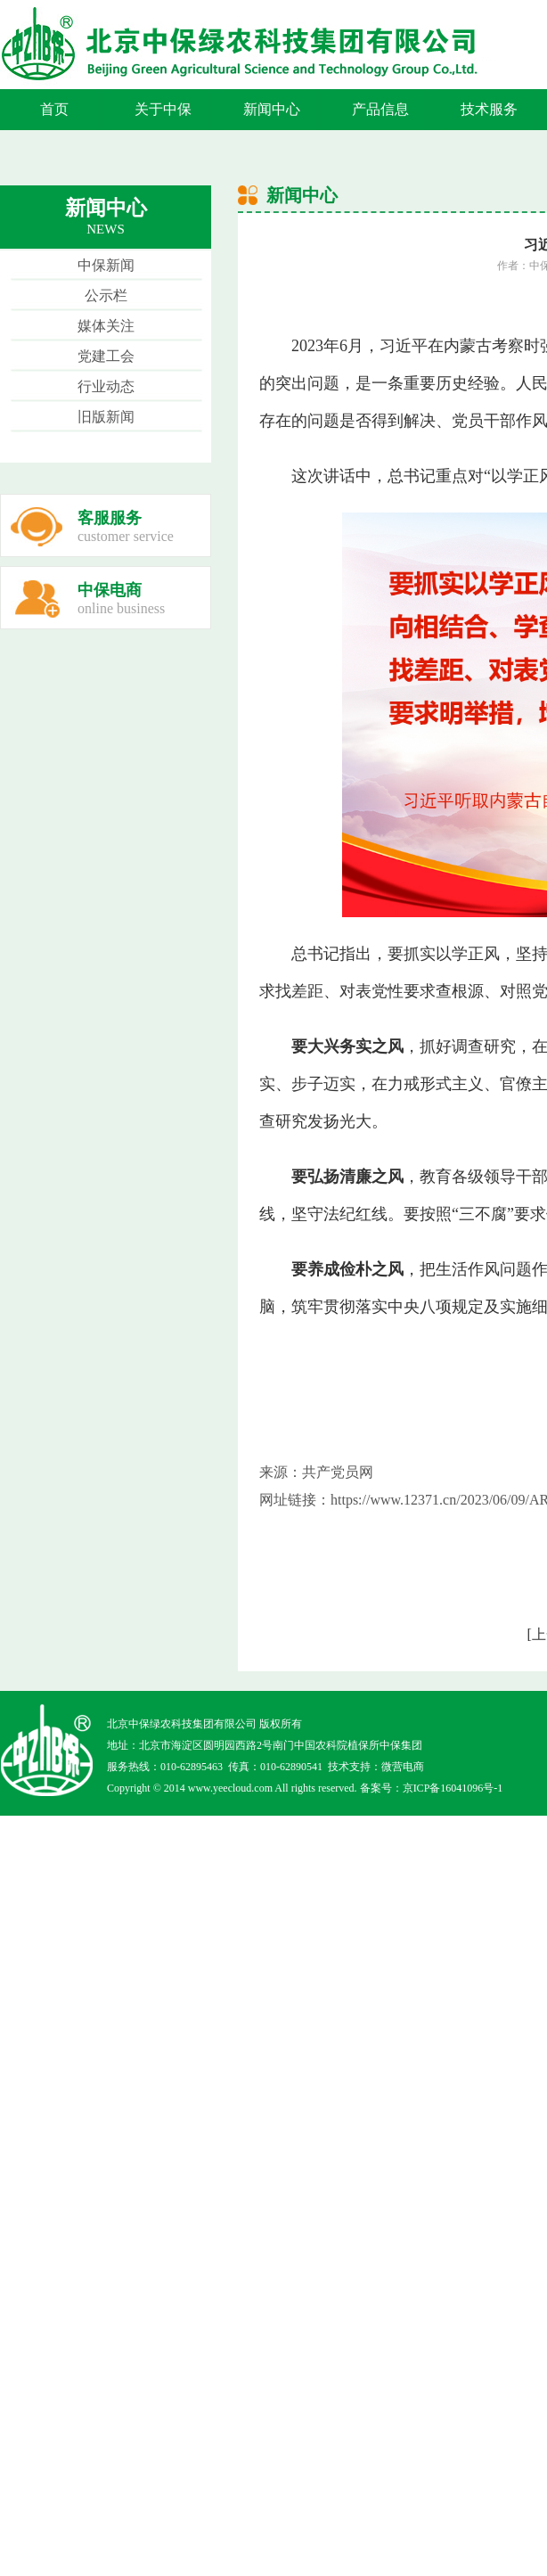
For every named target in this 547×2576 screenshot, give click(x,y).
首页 (54, 109)
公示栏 (106, 295)
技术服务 (489, 109)
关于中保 (163, 109)
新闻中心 (271, 109)
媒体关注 (106, 325)
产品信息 (380, 109)
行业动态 (106, 386)
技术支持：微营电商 (376, 1766)
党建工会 (106, 356)
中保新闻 (106, 265)
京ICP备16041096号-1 (453, 1788)
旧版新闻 (106, 416)
